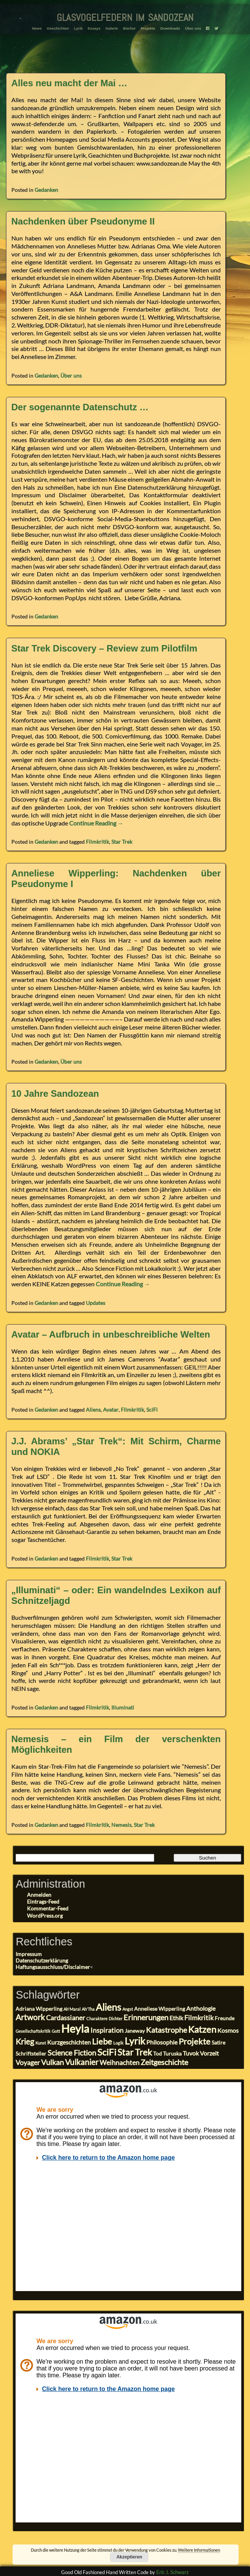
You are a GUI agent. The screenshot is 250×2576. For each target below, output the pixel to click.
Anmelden (39, 1894)
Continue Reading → (96, 823)
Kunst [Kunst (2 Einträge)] (40, 2042)
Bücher (129, 27)
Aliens (93, 1409)
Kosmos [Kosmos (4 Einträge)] (228, 2030)
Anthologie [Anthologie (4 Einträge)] (200, 2008)
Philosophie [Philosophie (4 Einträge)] (161, 2042)
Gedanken (46, 190)
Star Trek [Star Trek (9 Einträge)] (134, 2052)
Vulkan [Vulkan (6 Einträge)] (52, 2062)
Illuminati (122, 1707)
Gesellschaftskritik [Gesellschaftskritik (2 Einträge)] (33, 2031)
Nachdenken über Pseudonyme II (83, 221)
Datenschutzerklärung (42, 1960)
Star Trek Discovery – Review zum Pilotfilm (104, 648)
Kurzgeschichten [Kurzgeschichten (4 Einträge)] (69, 2042)
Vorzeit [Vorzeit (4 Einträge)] (209, 2053)
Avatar (111, 1409)
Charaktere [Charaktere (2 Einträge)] (97, 2018)
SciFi (152, 1409)
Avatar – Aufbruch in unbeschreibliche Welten (110, 1334)
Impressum (29, 1954)
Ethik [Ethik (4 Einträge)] (176, 2017)
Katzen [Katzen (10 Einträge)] (202, 2029)
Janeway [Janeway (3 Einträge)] (135, 2031)
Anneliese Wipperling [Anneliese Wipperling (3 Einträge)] (159, 2009)
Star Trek (121, 841)
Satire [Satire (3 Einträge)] (218, 2043)
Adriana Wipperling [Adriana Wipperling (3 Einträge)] (39, 2009)
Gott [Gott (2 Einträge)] (56, 2031)
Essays (95, 27)
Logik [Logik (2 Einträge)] (118, 2042)
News (40, 27)
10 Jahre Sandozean (55, 1093)
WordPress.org (45, 1915)
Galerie (112, 27)
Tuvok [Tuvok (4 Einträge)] (191, 2053)
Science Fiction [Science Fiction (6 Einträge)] (71, 2052)
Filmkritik (97, 841)
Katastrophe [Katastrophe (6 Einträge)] (166, 2030)
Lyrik (80, 27)
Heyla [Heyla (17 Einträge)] (75, 2028)
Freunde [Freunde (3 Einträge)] (224, 2018)
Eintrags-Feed (43, 1901)
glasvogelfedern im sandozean (125, 16)
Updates (95, 1303)
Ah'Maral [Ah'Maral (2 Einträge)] (72, 2009)
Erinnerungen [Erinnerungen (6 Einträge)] (145, 2017)
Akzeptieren (129, 2557)
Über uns (190, 27)
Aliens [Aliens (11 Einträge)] (108, 2007)
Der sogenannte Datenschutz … (80, 407)
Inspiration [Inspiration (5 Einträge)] (106, 2030)
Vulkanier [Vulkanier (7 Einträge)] (81, 2062)
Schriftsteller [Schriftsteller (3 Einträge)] (31, 2054)
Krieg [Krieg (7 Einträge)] (25, 2041)
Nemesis (121, 1825)
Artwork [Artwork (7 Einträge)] (30, 2017)
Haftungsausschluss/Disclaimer (53, 1967)
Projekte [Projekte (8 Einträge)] (194, 2041)
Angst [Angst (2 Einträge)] (127, 2009)
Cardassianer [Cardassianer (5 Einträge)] (65, 2017)
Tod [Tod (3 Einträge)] (157, 2054)
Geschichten (60, 27)
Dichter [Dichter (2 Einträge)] (115, 2018)
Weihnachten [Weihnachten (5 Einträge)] (119, 2062)
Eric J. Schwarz (172, 2572)
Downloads (168, 27)
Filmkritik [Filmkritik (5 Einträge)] (199, 2017)
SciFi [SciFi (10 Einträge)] (106, 2051)
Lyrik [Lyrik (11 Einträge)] (135, 2040)
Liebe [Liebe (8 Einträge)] (102, 2041)
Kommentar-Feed (47, 1908)
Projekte (147, 27)
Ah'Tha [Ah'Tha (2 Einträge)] (88, 2009)
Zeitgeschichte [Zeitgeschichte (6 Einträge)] (164, 2062)
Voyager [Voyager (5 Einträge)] (28, 2062)
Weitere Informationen (199, 2550)
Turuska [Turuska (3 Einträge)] (172, 2054)
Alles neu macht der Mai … (69, 83)
